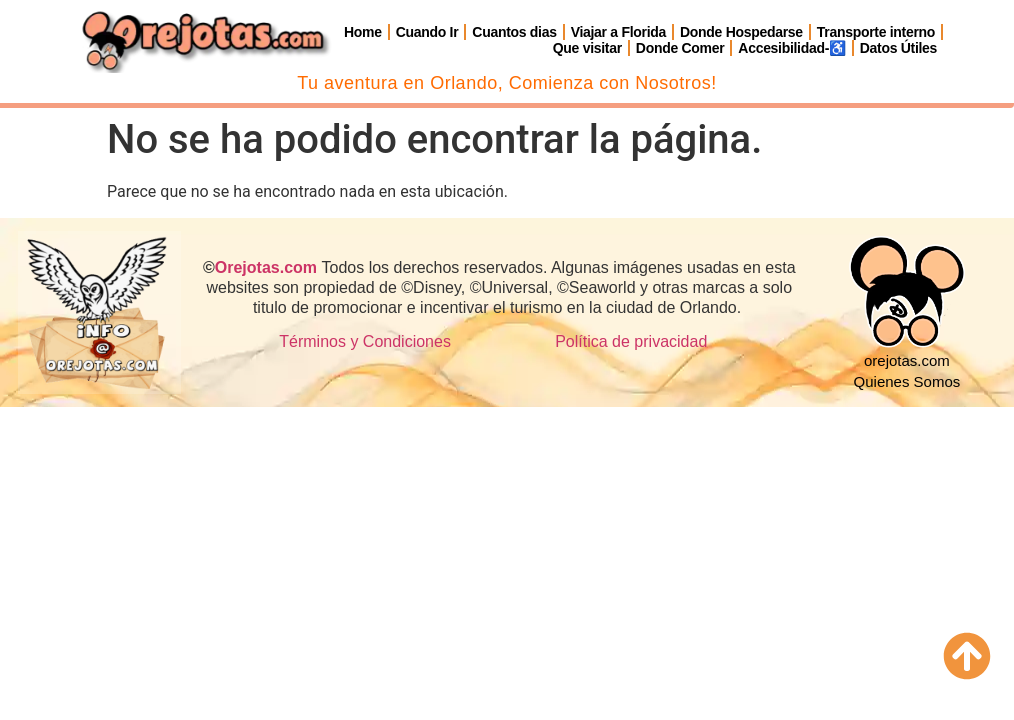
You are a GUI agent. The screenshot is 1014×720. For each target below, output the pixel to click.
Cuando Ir (427, 32)
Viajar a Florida (618, 32)
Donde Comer (680, 48)
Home (363, 32)
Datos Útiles (898, 48)
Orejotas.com (266, 267)
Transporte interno (876, 32)
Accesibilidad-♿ (791, 48)
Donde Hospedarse (741, 32)
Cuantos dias (514, 32)
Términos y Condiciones (365, 341)
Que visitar (587, 48)
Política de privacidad (631, 341)
